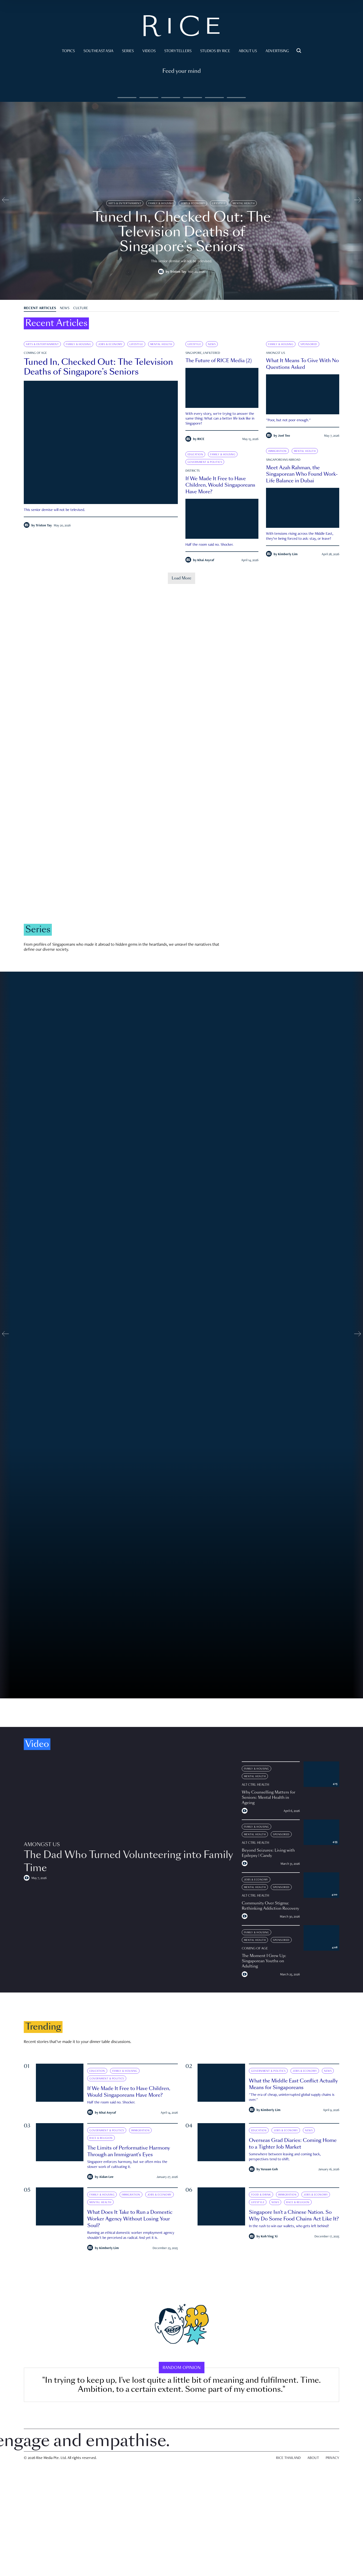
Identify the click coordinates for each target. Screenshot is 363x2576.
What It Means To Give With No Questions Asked (302, 364)
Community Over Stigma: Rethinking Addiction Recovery (270, 1905)
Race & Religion (101, 2138)
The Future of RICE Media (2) (218, 360)
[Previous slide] (5, 201)
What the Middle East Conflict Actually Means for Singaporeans (293, 2084)
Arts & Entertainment (124, 203)
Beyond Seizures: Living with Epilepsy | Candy (268, 1853)
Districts (192, 471)
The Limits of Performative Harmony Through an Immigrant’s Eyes (128, 2151)
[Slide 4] (214, 97)
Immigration (277, 451)
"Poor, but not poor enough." (288, 420)
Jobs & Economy (193, 203)
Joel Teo (284, 436)
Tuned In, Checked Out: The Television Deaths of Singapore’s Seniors (98, 366)
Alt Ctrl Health (255, 1785)
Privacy (332, 2458)
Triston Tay (178, 272)
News (64, 308)
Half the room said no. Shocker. (209, 545)
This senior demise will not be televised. (54, 510)
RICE (200, 439)
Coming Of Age (35, 353)
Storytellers (178, 51)
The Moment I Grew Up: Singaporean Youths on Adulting (264, 1961)
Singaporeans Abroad (283, 460)
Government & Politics (205, 462)
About (313, 2458)
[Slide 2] (170, 97)
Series (128, 51)
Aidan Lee (106, 2177)
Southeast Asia (98, 51)
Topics (68, 51)
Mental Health (244, 203)
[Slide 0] (126, 97)
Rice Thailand (288, 2458)
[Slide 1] (148, 97)
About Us (248, 51)
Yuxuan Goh (269, 2169)
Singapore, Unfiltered (202, 353)
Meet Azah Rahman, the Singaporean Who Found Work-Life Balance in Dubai (302, 474)
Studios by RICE (215, 51)
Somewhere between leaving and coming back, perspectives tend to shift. (285, 2157)
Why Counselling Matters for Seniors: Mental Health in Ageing (268, 1797)
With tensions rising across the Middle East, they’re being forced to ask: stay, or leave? (299, 536)
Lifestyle (219, 203)
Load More (181, 578)
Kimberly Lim (288, 554)
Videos (149, 51)
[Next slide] (357, 201)
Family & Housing (161, 203)
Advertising (277, 51)
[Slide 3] (192, 97)
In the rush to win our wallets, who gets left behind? (289, 2227)
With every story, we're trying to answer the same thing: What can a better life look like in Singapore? (219, 419)
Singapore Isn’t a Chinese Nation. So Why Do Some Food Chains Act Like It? (294, 2215)
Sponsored (308, 344)
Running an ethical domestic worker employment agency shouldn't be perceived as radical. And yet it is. (130, 2235)
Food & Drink (261, 2195)
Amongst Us (275, 353)
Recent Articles (40, 308)
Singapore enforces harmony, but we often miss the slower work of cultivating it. (127, 2164)
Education (195, 454)
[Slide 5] (236, 97)
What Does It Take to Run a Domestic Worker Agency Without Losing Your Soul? (129, 2219)
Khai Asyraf (205, 560)
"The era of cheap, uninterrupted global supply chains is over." (291, 2097)
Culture (80, 308)
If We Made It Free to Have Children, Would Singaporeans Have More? (220, 485)
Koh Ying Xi (269, 2237)
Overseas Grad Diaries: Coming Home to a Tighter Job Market (293, 2143)
